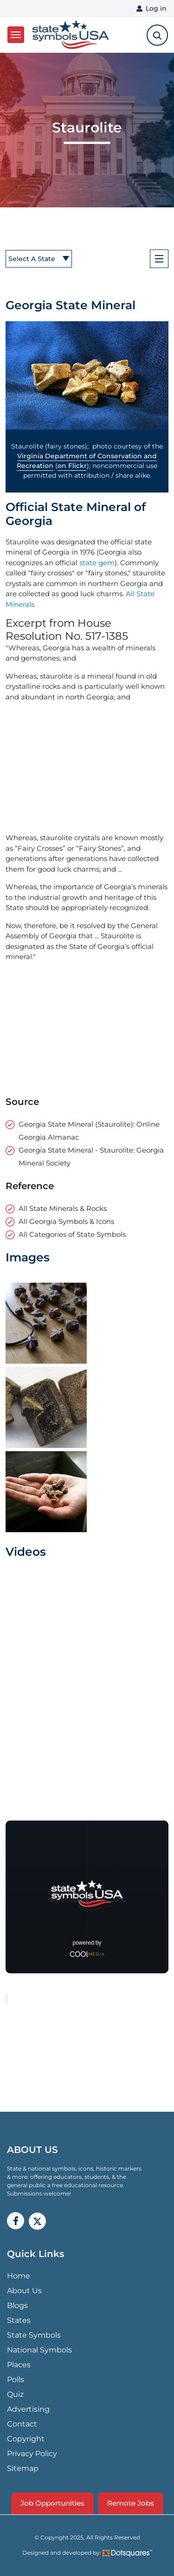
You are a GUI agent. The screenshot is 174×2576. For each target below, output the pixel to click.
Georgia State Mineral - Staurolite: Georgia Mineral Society (91, 1156)
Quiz (15, 2394)
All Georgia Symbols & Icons (66, 1221)
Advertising (28, 2409)
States (19, 2320)
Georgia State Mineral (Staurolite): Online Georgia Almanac (89, 1130)
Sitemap (23, 2468)
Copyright (26, 2438)
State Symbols (34, 2335)
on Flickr (72, 466)
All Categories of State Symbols (72, 1234)
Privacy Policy (32, 2453)
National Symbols (39, 2349)
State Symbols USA (71, 35)
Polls (15, 2379)
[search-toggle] (157, 35)
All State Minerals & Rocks (63, 1208)
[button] (87, 375)
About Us (24, 2290)
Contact (22, 2424)
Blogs (17, 2305)
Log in (156, 8)
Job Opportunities (52, 2503)
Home (18, 2275)
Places (19, 2364)
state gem (97, 562)
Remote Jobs (130, 2503)
